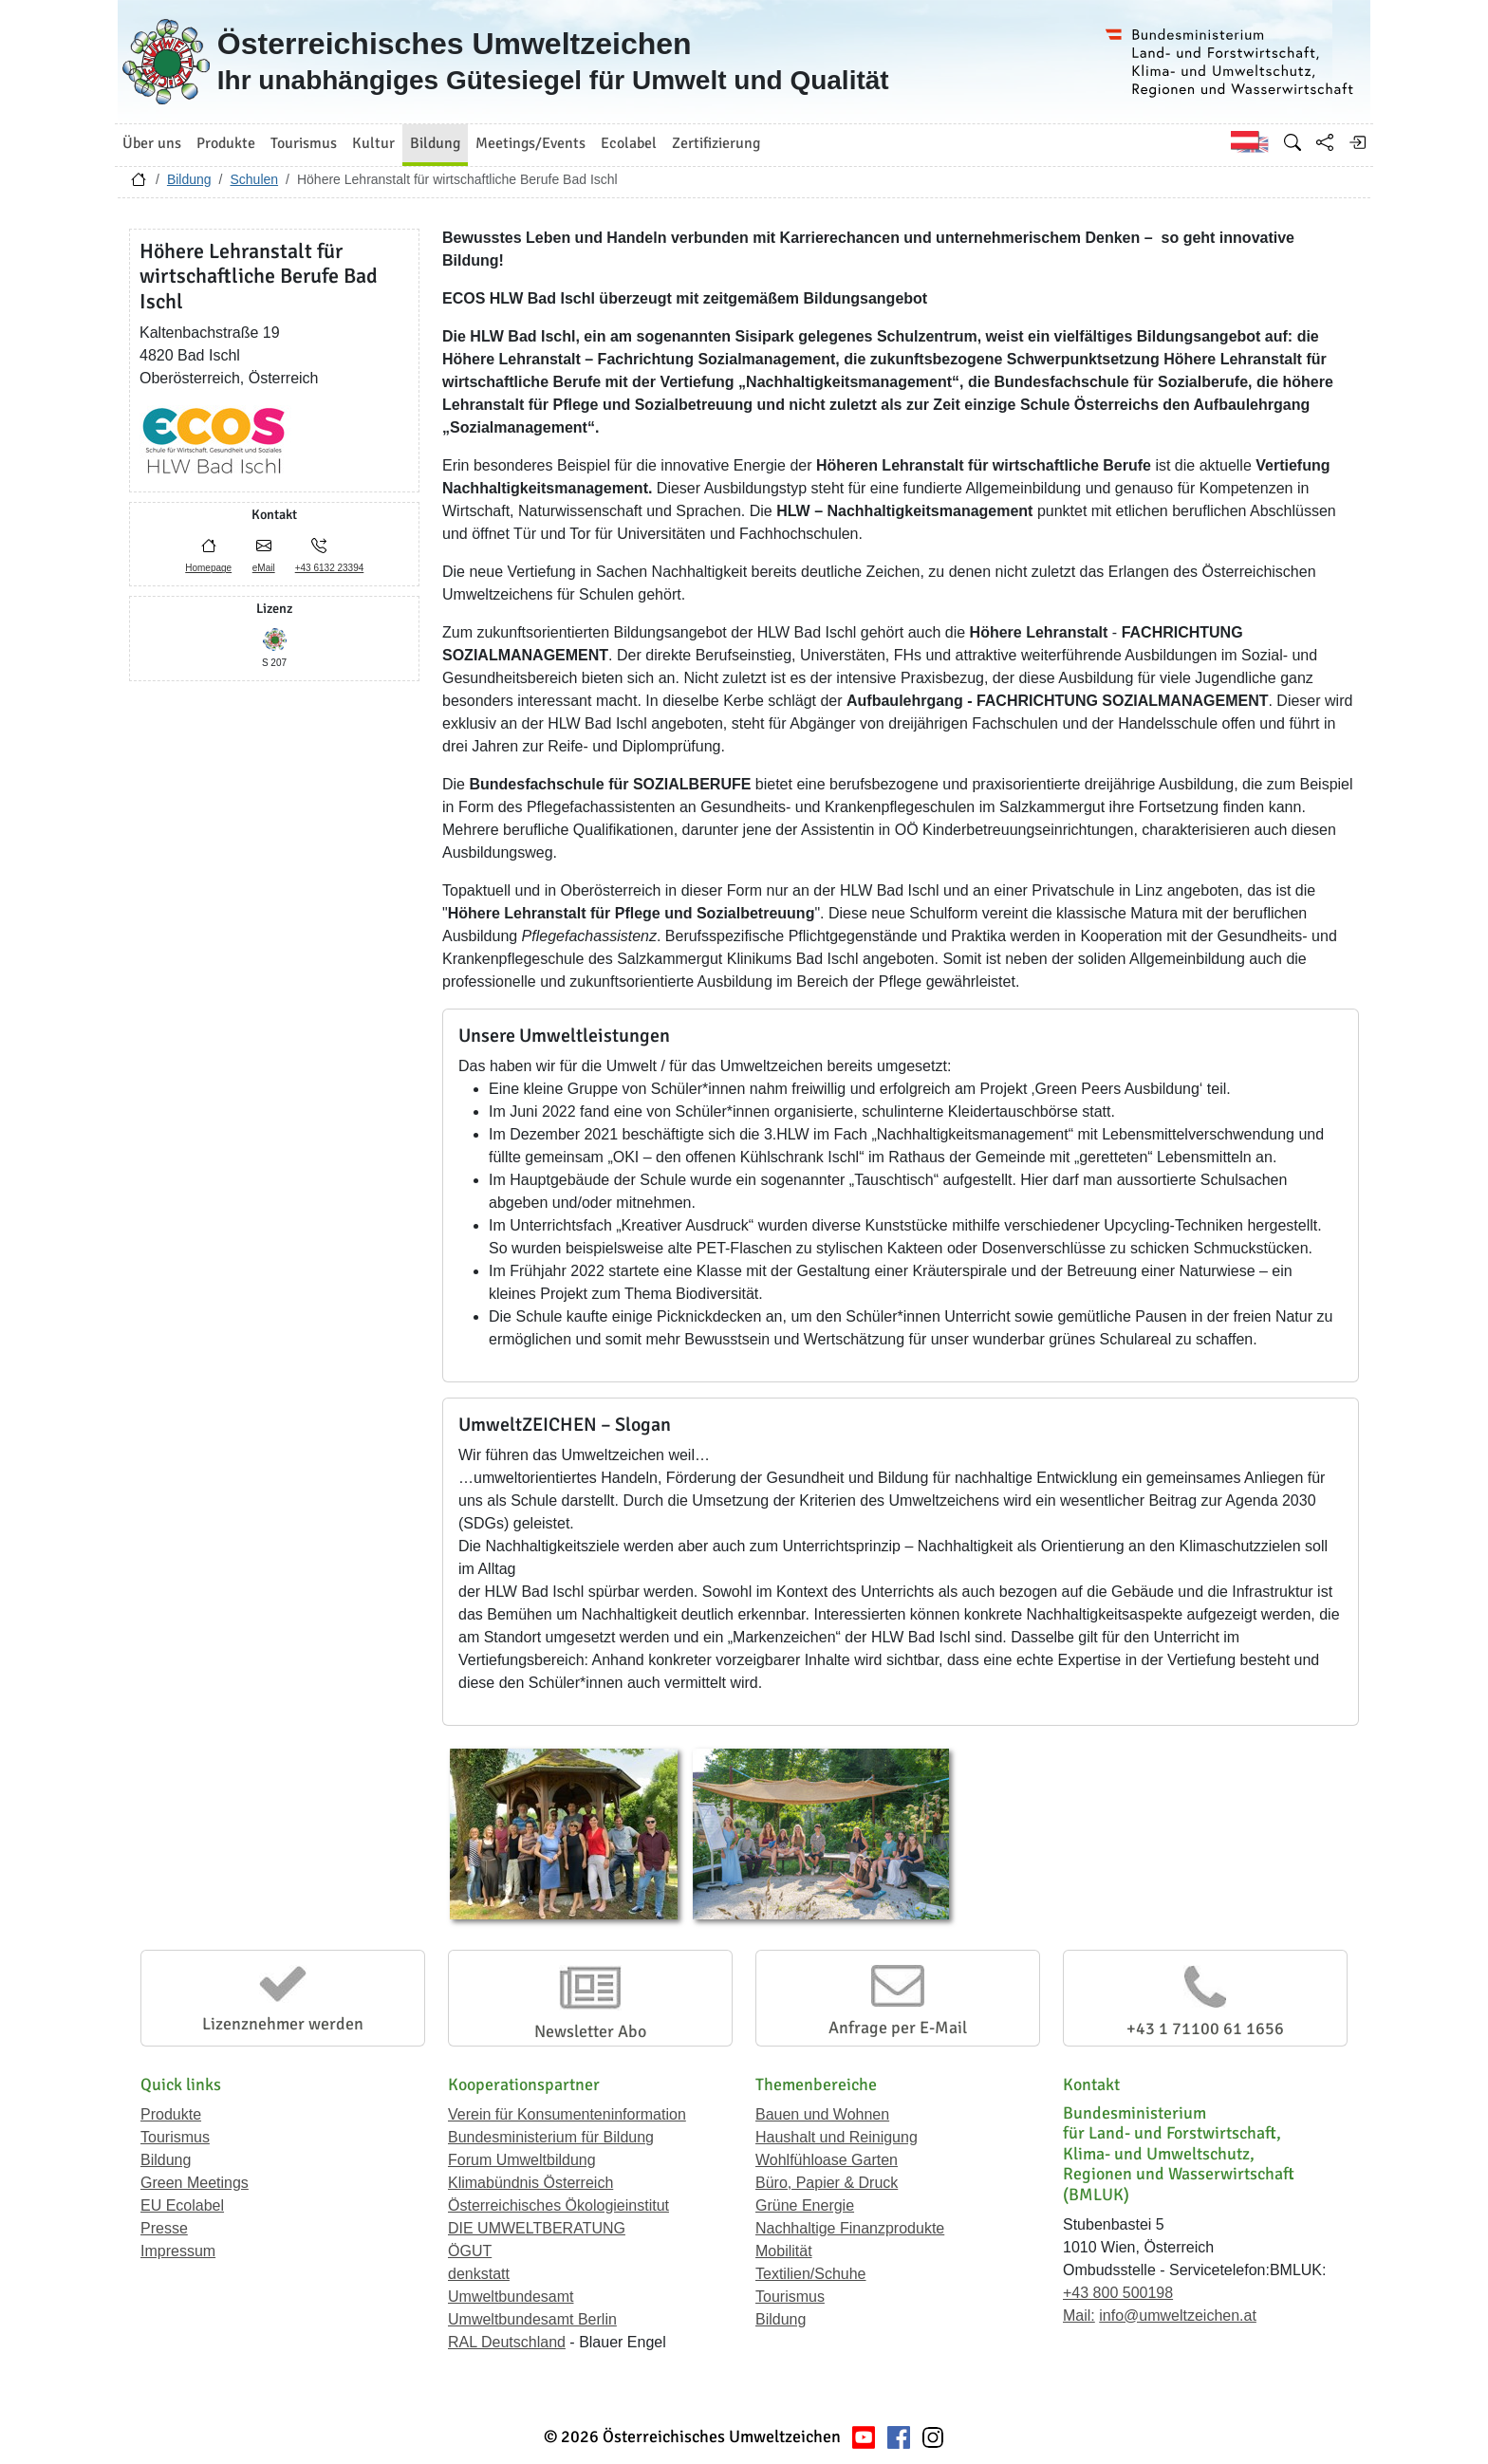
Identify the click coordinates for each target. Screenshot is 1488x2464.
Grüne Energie (804, 2205)
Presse (164, 2228)
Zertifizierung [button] (716, 143)
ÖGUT (470, 2251)
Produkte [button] (225, 143)
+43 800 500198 (1118, 2293)
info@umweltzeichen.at (1177, 2315)
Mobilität (783, 2251)
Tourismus (175, 2137)
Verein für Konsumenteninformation (567, 2114)
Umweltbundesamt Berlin (532, 2319)
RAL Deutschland (507, 2342)
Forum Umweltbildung (522, 2160)
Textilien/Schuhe (810, 2274)
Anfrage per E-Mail (897, 2027)
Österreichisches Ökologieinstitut (558, 2205)
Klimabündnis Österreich (530, 2183)
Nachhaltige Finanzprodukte (849, 2228)
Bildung (189, 179)
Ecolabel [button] (629, 143)
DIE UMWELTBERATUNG (536, 2228)
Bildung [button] (435, 143)
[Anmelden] (1357, 142)
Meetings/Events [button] (530, 143)
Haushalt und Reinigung (836, 2137)
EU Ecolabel (182, 2205)
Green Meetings (194, 2183)
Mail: (1079, 2315)
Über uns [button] (151, 143)
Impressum (177, 2251)
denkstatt (479, 2274)
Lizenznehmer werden (282, 2023)
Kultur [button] (373, 143)
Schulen (254, 179)
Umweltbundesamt (511, 2296)
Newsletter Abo (590, 2031)
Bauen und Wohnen (822, 2114)
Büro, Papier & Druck (826, 2183)
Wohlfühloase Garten (826, 2160)
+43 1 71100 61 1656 (1205, 2028)
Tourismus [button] (303, 143)
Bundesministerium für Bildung (551, 2137)
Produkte (170, 2114)
